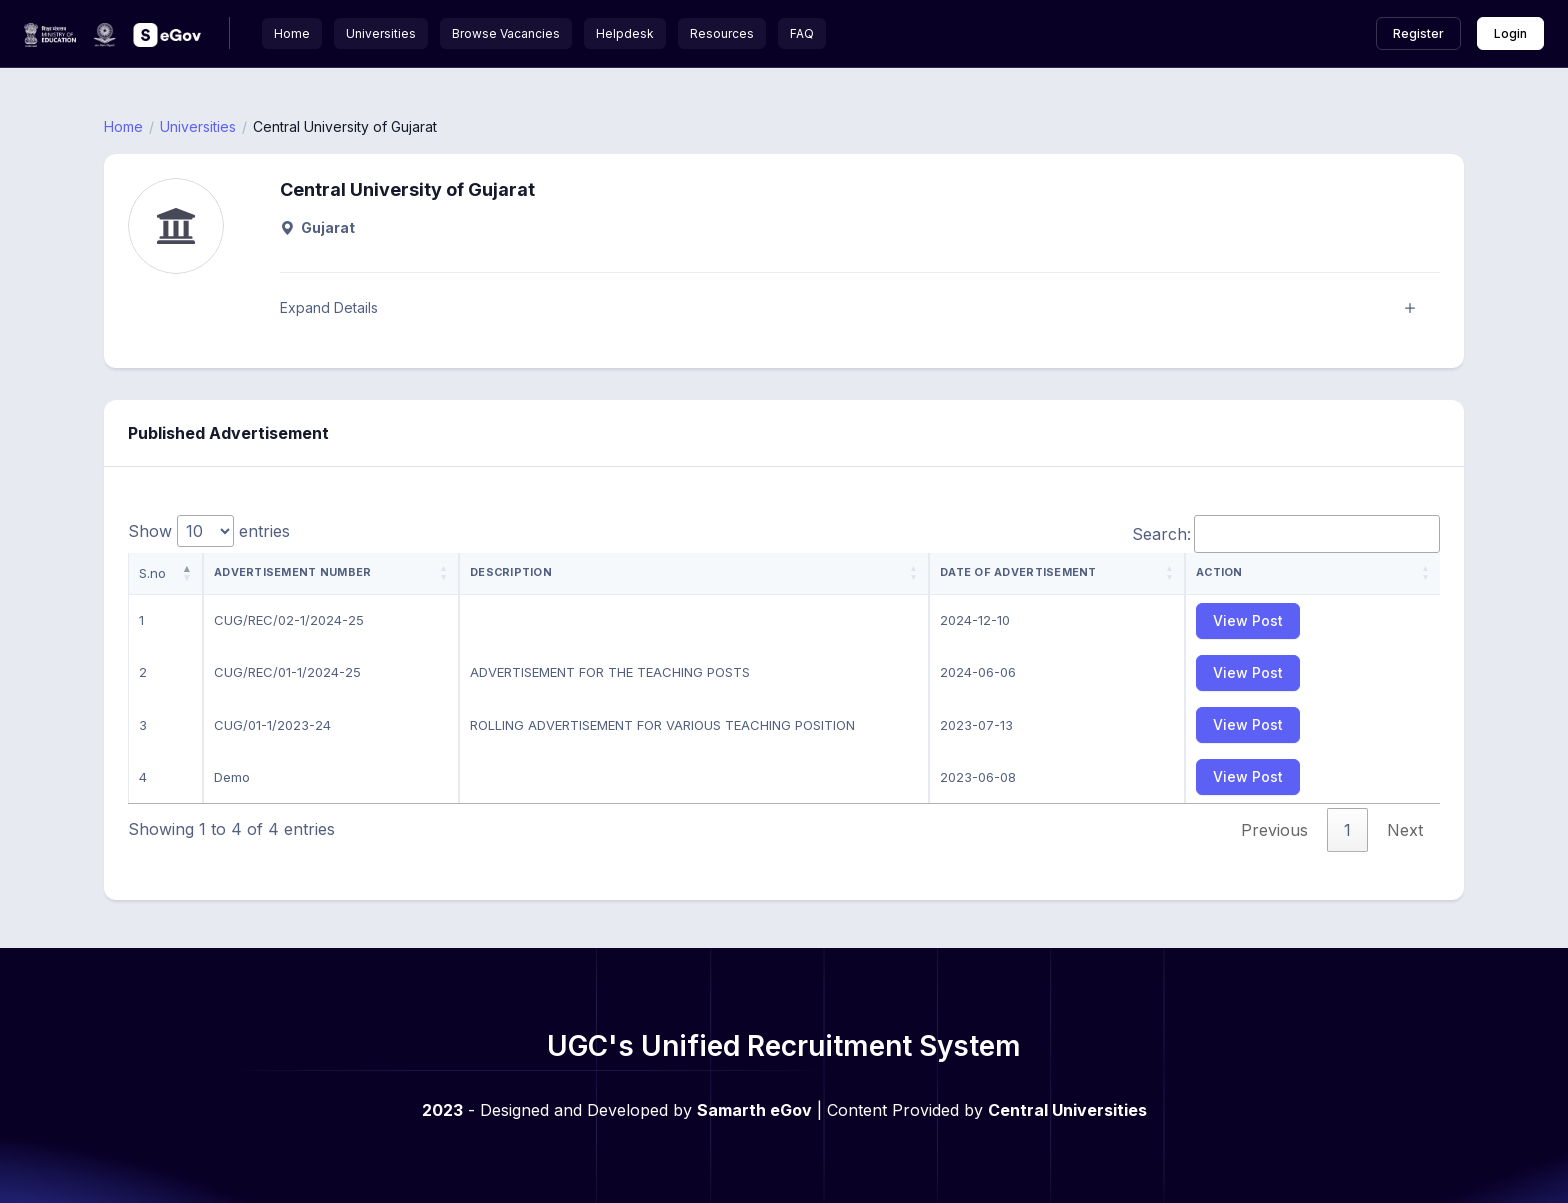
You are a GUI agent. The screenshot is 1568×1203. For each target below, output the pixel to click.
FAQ (802, 33)
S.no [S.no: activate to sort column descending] (152, 573)
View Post (1248, 620)
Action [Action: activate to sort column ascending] (1219, 572)
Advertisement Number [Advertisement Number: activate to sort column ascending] (292, 572)
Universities (381, 33)
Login (1510, 33)
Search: (1286, 534)
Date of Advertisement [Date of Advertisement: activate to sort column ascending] (1018, 572)
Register (1418, 33)
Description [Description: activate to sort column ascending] (511, 572)
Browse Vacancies (506, 33)
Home (292, 33)
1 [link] (1347, 830)
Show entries (209, 531)
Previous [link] (1274, 830)
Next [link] (1405, 830)
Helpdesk (625, 33)
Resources (722, 33)
